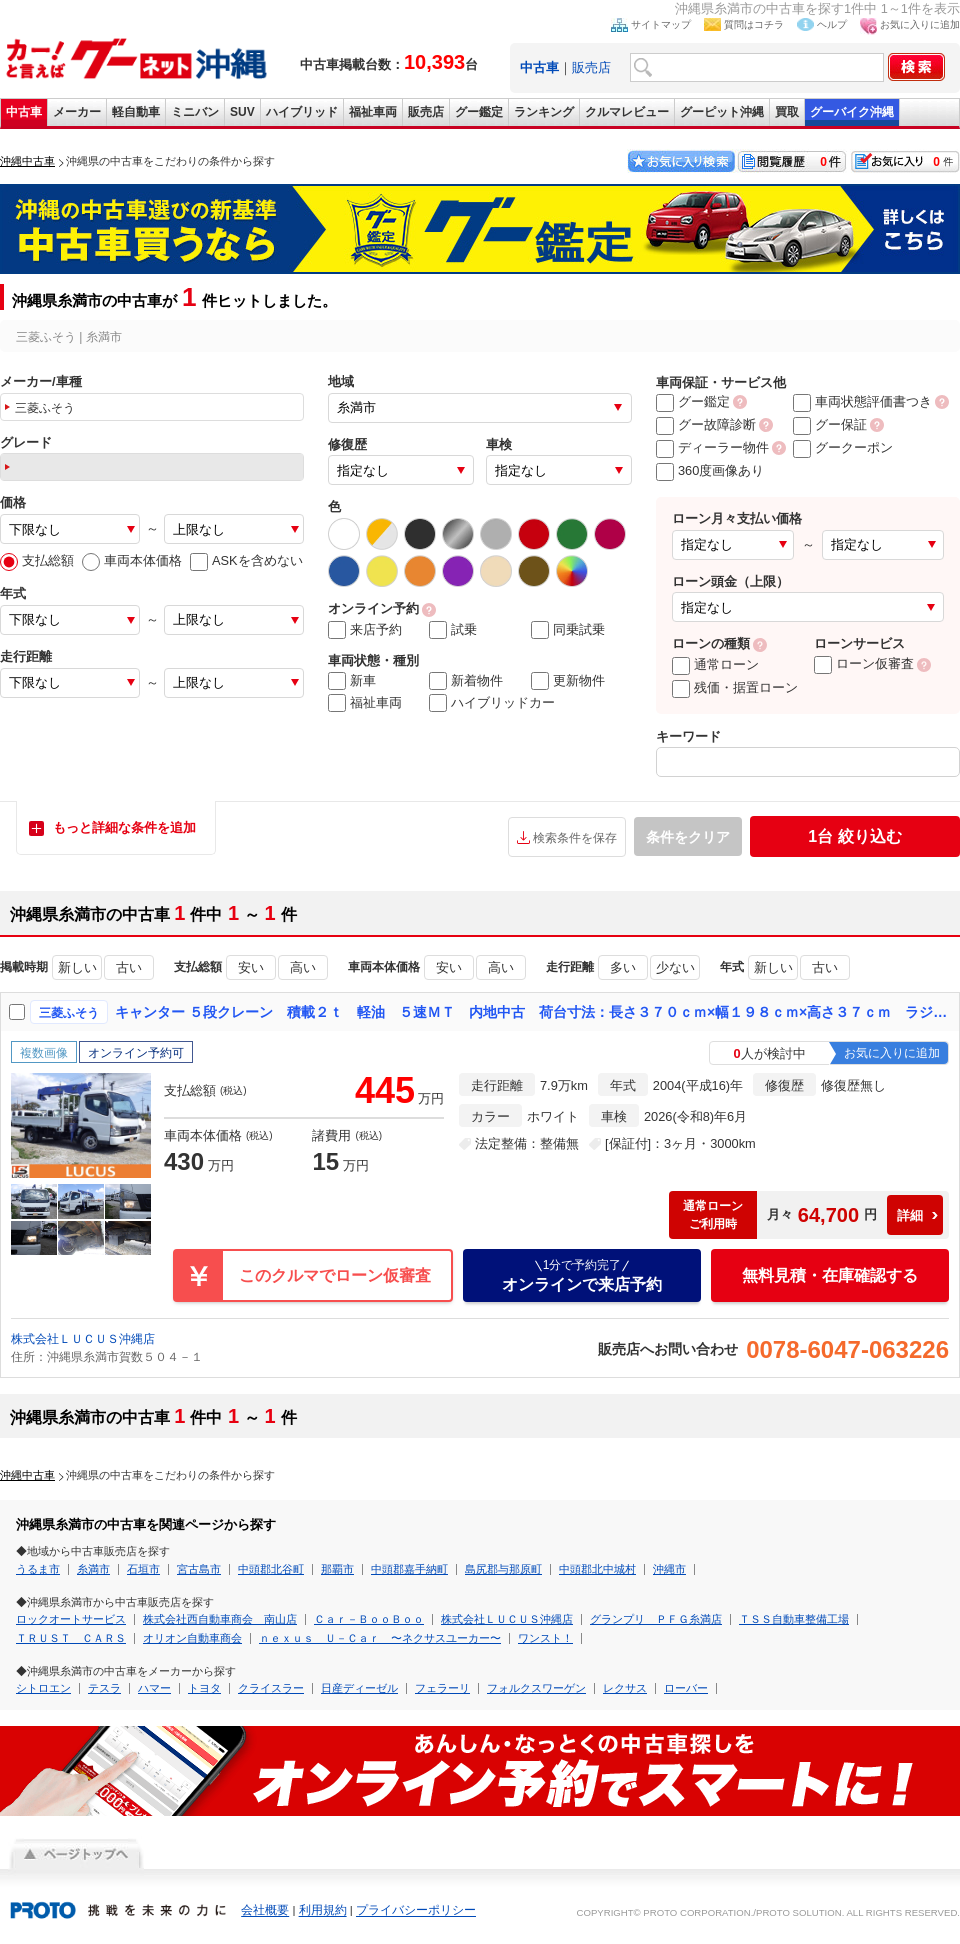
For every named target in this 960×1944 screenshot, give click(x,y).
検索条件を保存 (575, 838)
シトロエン (43, 1688)
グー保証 (830, 424)
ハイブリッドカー (492, 703)
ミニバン (195, 112)
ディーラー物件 (712, 447)
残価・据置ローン (735, 687)
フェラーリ (442, 1688)
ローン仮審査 (864, 663)
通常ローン (715, 664)
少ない (675, 967)
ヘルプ (832, 24)
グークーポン (843, 447)
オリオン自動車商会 (192, 1638)
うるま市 (38, 1569)
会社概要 (265, 1911)
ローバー (686, 1688)
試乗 (453, 630)
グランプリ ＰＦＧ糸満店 (656, 1619)
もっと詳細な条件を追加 (124, 827)
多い (623, 967)
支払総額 (37, 560)
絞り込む (854, 836)
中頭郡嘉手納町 (409, 1569)
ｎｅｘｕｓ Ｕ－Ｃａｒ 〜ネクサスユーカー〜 (380, 1638)
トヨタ (204, 1688)
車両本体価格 (132, 560)
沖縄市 (669, 1569)
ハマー (154, 1688)
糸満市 (93, 1569)
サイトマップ (661, 24)
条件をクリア (688, 837)
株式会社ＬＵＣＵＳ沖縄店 (83, 1339)
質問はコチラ (754, 24)
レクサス (625, 1688)
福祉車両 (373, 112)
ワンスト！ (545, 1638)
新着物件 (466, 681)
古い (129, 967)
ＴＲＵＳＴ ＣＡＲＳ (71, 1638)
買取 (787, 112)
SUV (242, 112)
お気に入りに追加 (920, 24)
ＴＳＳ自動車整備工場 (794, 1619)
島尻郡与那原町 (503, 1569)
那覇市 (337, 1569)
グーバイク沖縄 (852, 112)
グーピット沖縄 (722, 112)
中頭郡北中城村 (597, 1569)
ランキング (544, 112)
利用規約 (323, 1911)
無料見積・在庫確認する (830, 1275)
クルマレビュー (627, 112)
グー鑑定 (479, 112)
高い (303, 967)
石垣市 (143, 1569)
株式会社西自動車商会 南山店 (220, 1619)
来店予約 (365, 630)
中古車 (24, 112)
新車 (352, 681)
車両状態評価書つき (862, 401)
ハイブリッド (302, 112)
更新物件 (568, 681)
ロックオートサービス (71, 1619)
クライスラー (271, 1688)
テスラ (104, 1688)
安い (251, 967)
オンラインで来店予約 (582, 1275)
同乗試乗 (568, 630)
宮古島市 (199, 1569)
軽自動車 (136, 112)
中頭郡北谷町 (271, 1569)
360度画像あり (710, 470)
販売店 (591, 67)
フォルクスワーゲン (536, 1688)
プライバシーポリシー (416, 1911)
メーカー (77, 112)
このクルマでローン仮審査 (335, 1275)
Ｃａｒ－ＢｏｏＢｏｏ (369, 1619)
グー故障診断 (706, 424)
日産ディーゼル (359, 1688)
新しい (77, 967)
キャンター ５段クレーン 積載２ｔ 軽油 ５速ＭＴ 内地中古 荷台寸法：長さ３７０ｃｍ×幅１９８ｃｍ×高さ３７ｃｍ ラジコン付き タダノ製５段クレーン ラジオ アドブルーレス (533, 1012)
